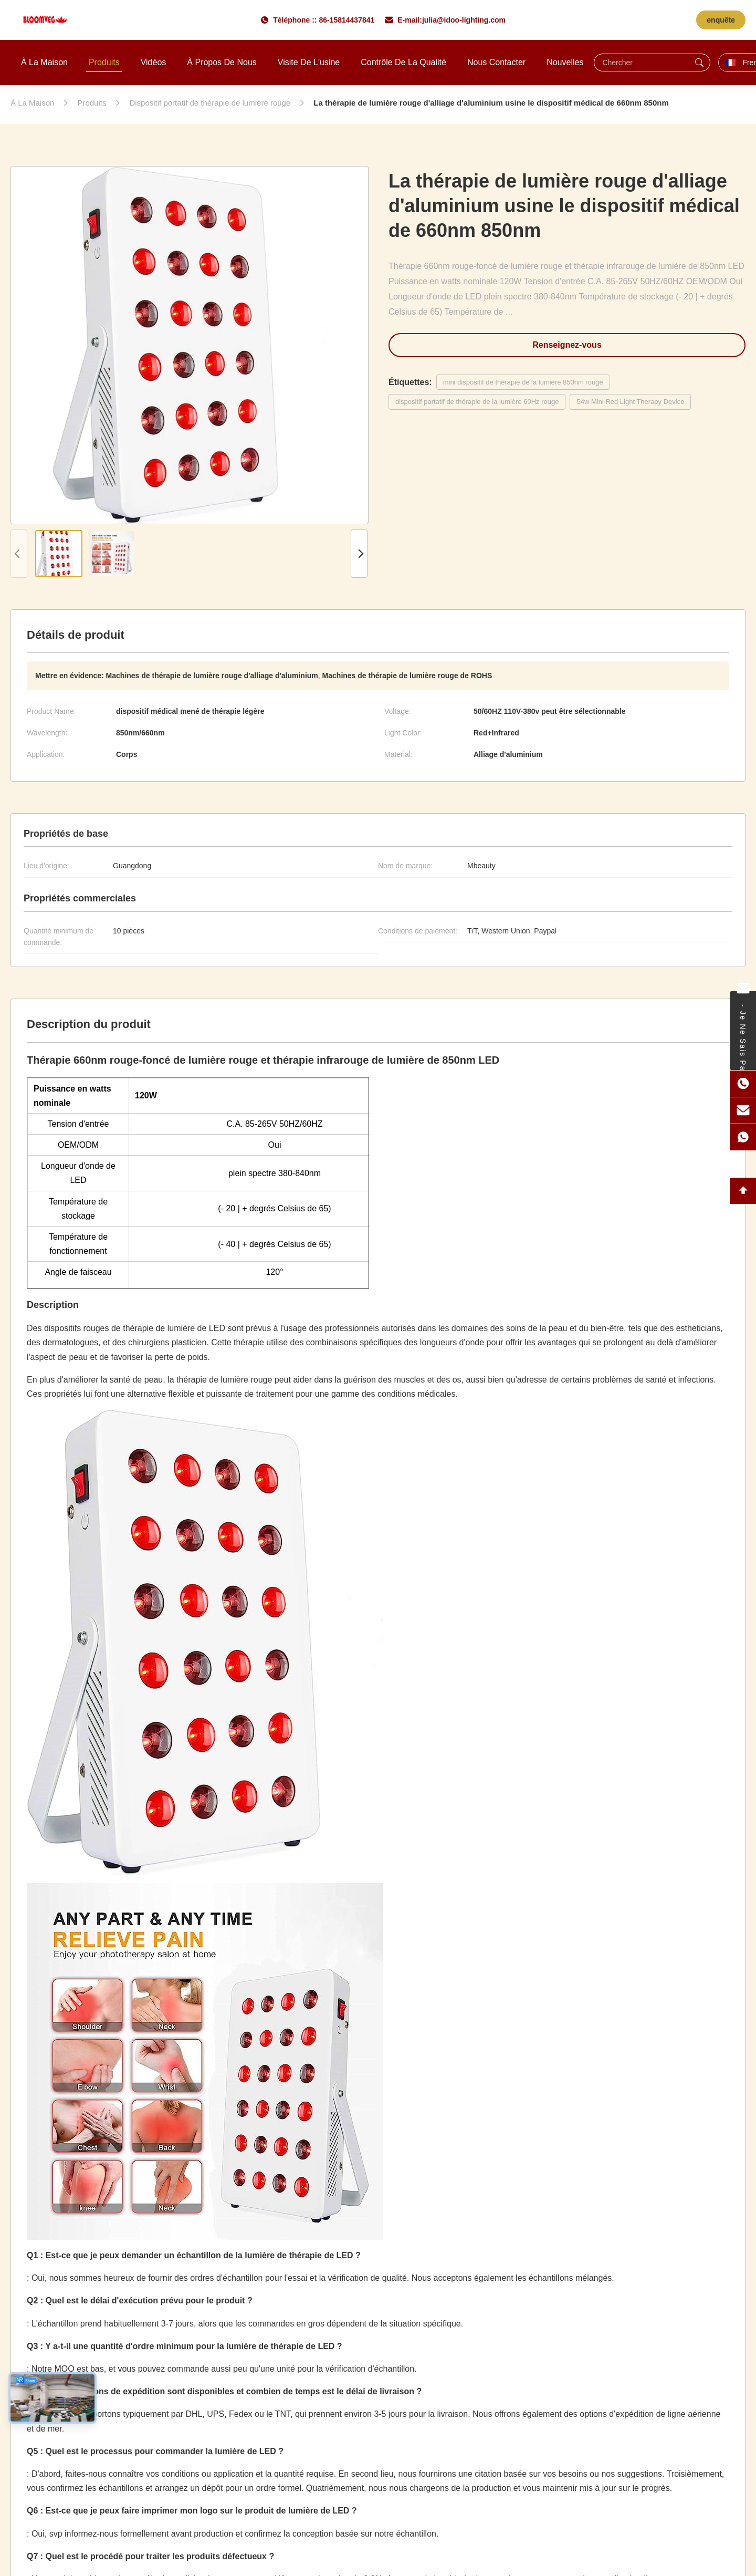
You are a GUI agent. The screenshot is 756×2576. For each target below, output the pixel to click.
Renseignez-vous (567, 344)
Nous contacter (496, 62)
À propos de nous (222, 62)
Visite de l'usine (309, 62)
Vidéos (153, 62)
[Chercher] (699, 62)
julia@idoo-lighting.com (464, 20)
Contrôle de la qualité (403, 62)
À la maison (44, 62)
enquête (721, 20)
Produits (104, 62)
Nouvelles (565, 62)
